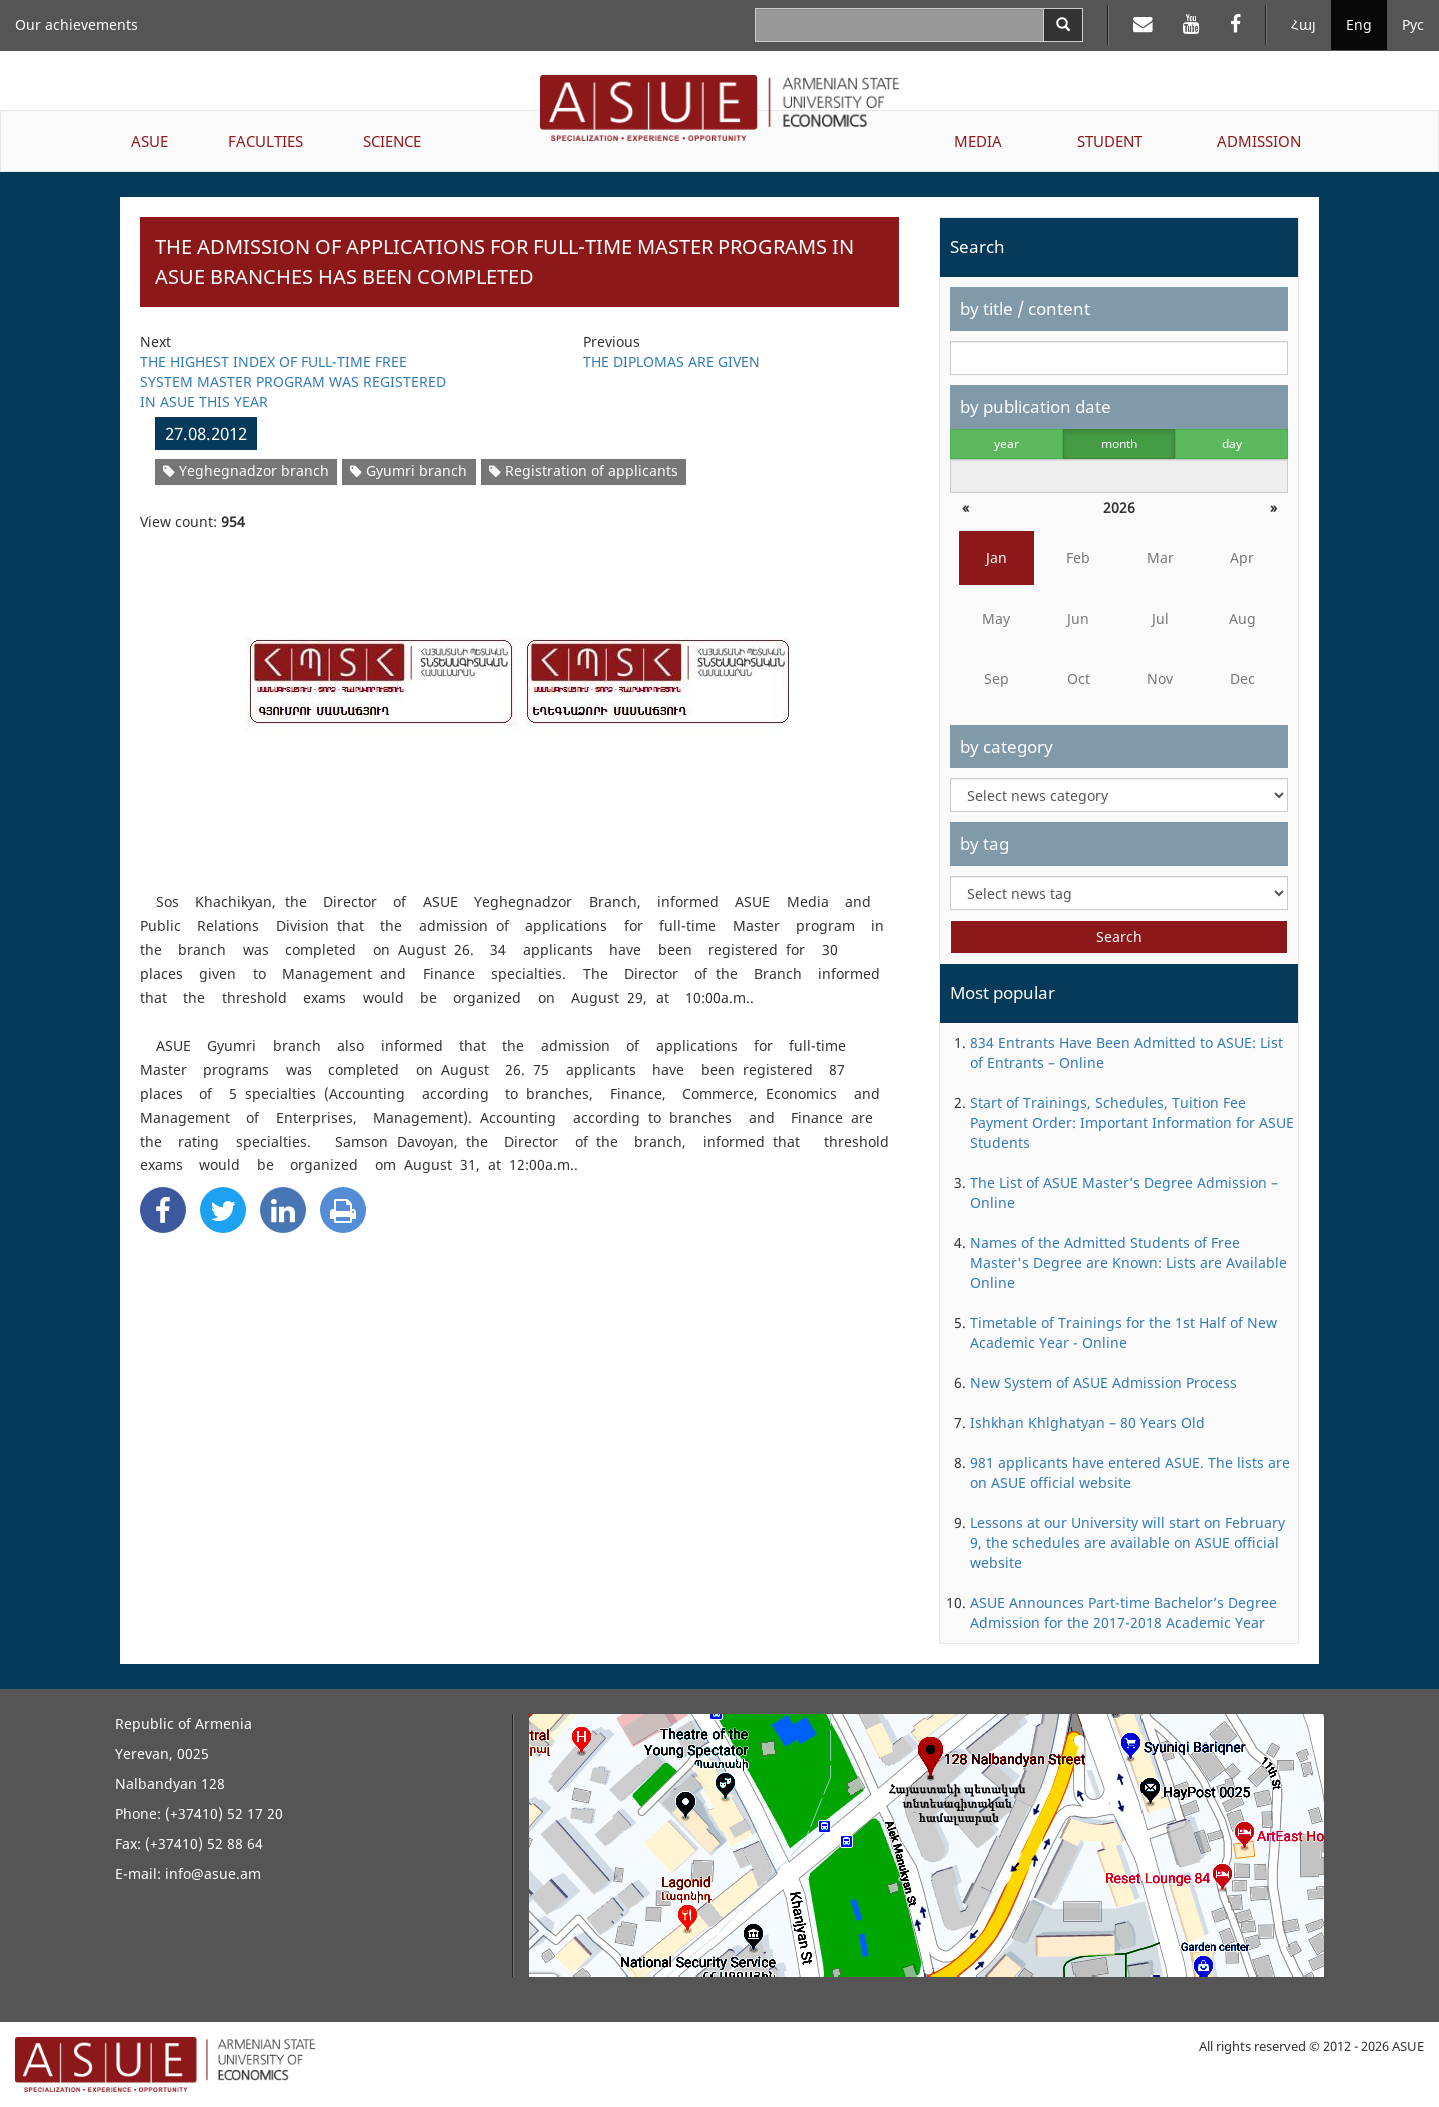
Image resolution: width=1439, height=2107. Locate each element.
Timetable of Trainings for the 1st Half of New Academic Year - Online (1123, 1332)
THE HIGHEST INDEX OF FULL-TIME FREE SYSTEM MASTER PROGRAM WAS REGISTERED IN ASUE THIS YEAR (293, 381)
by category (1006, 746)
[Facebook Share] (163, 1210)
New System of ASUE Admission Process (1103, 1382)
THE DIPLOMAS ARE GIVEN (671, 361)
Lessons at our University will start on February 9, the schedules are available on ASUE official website (1127, 1542)
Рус (1413, 24)
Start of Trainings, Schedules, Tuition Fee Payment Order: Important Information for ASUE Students (1132, 1122)
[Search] (1063, 25)
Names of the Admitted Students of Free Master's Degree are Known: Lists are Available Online (1128, 1262)
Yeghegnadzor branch (246, 470)
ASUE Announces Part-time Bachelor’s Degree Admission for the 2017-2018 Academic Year (1123, 1612)
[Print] (343, 1210)
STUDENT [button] (1109, 141)
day (1232, 443)
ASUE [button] (149, 141)
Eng (1359, 24)
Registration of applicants (583, 470)
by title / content (1025, 308)
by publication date (1035, 406)
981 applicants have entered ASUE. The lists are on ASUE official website (1130, 1472)
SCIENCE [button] (392, 141)
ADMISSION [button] (1259, 141)
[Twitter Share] (223, 1210)
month (1119, 443)
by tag (984, 843)
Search (1119, 936)
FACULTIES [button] (265, 141)
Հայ (1303, 24)
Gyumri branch (408, 470)
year (1006, 443)
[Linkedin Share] (283, 1210)
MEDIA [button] (978, 141)
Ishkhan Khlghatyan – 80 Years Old (1087, 1422)
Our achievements (76, 24)
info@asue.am (213, 1873)
